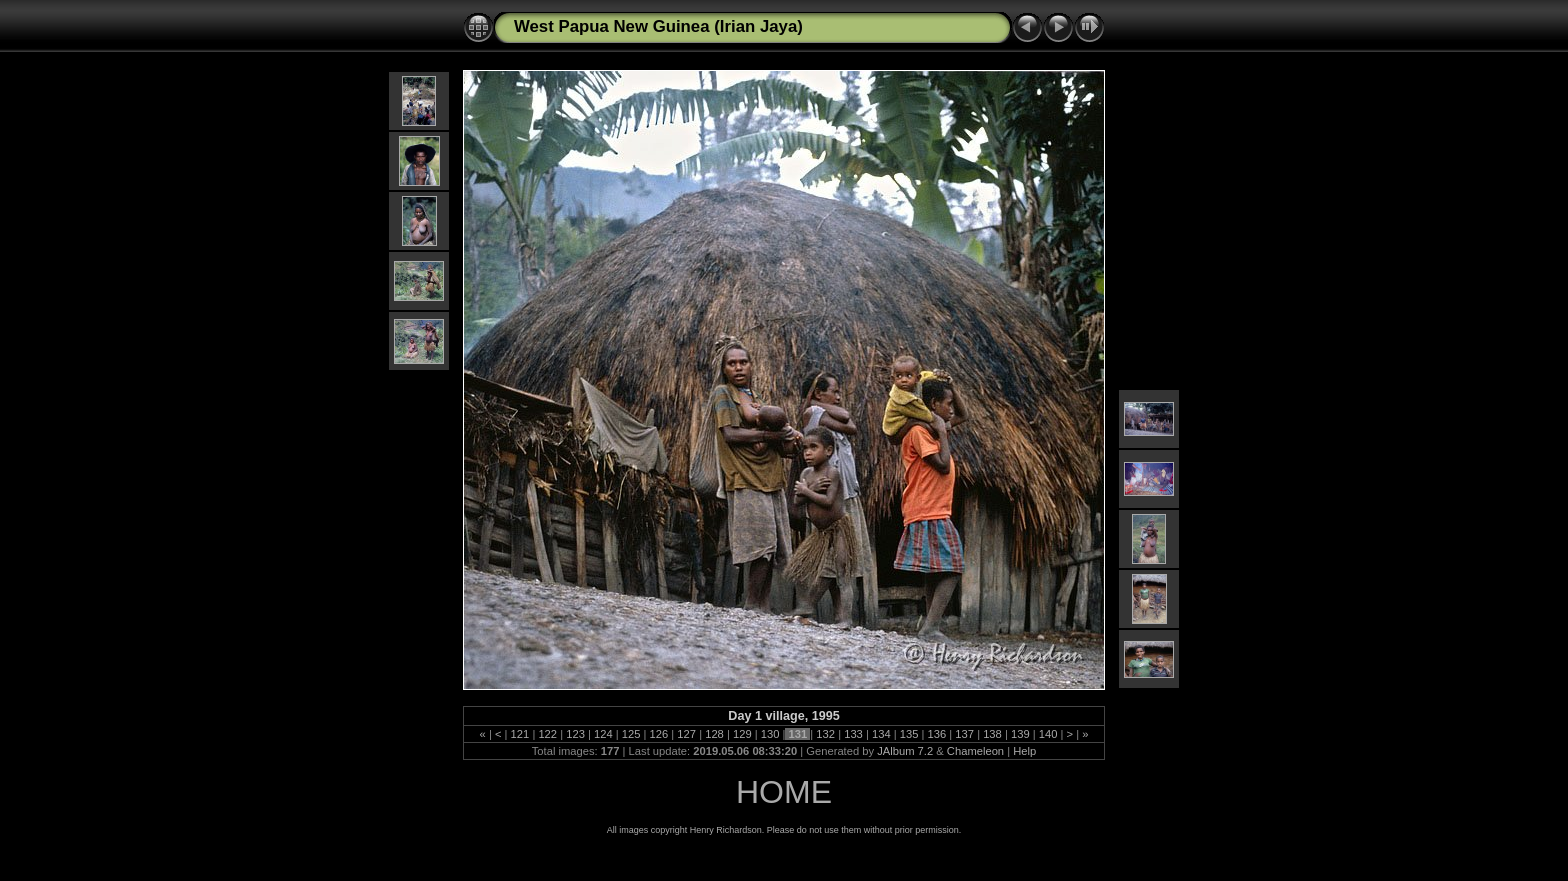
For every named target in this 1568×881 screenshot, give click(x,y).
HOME (784, 792)
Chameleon (975, 751)
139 (1020, 734)
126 (658, 734)
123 (575, 734)
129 (742, 734)
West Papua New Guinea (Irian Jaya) (658, 26)
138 (992, 734)
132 (825, 734)
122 (547, 734)
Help (1024, 751)
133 (853, 734)
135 (909, 734)
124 (603, 734)
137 (964, 734)
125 (631, 734)
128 (714, 734)
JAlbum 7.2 (905, 751)
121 (519, 734)
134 (881, 734)
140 (1048, 734)
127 (686, 734)
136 (936, 734)
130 (770, 734)
